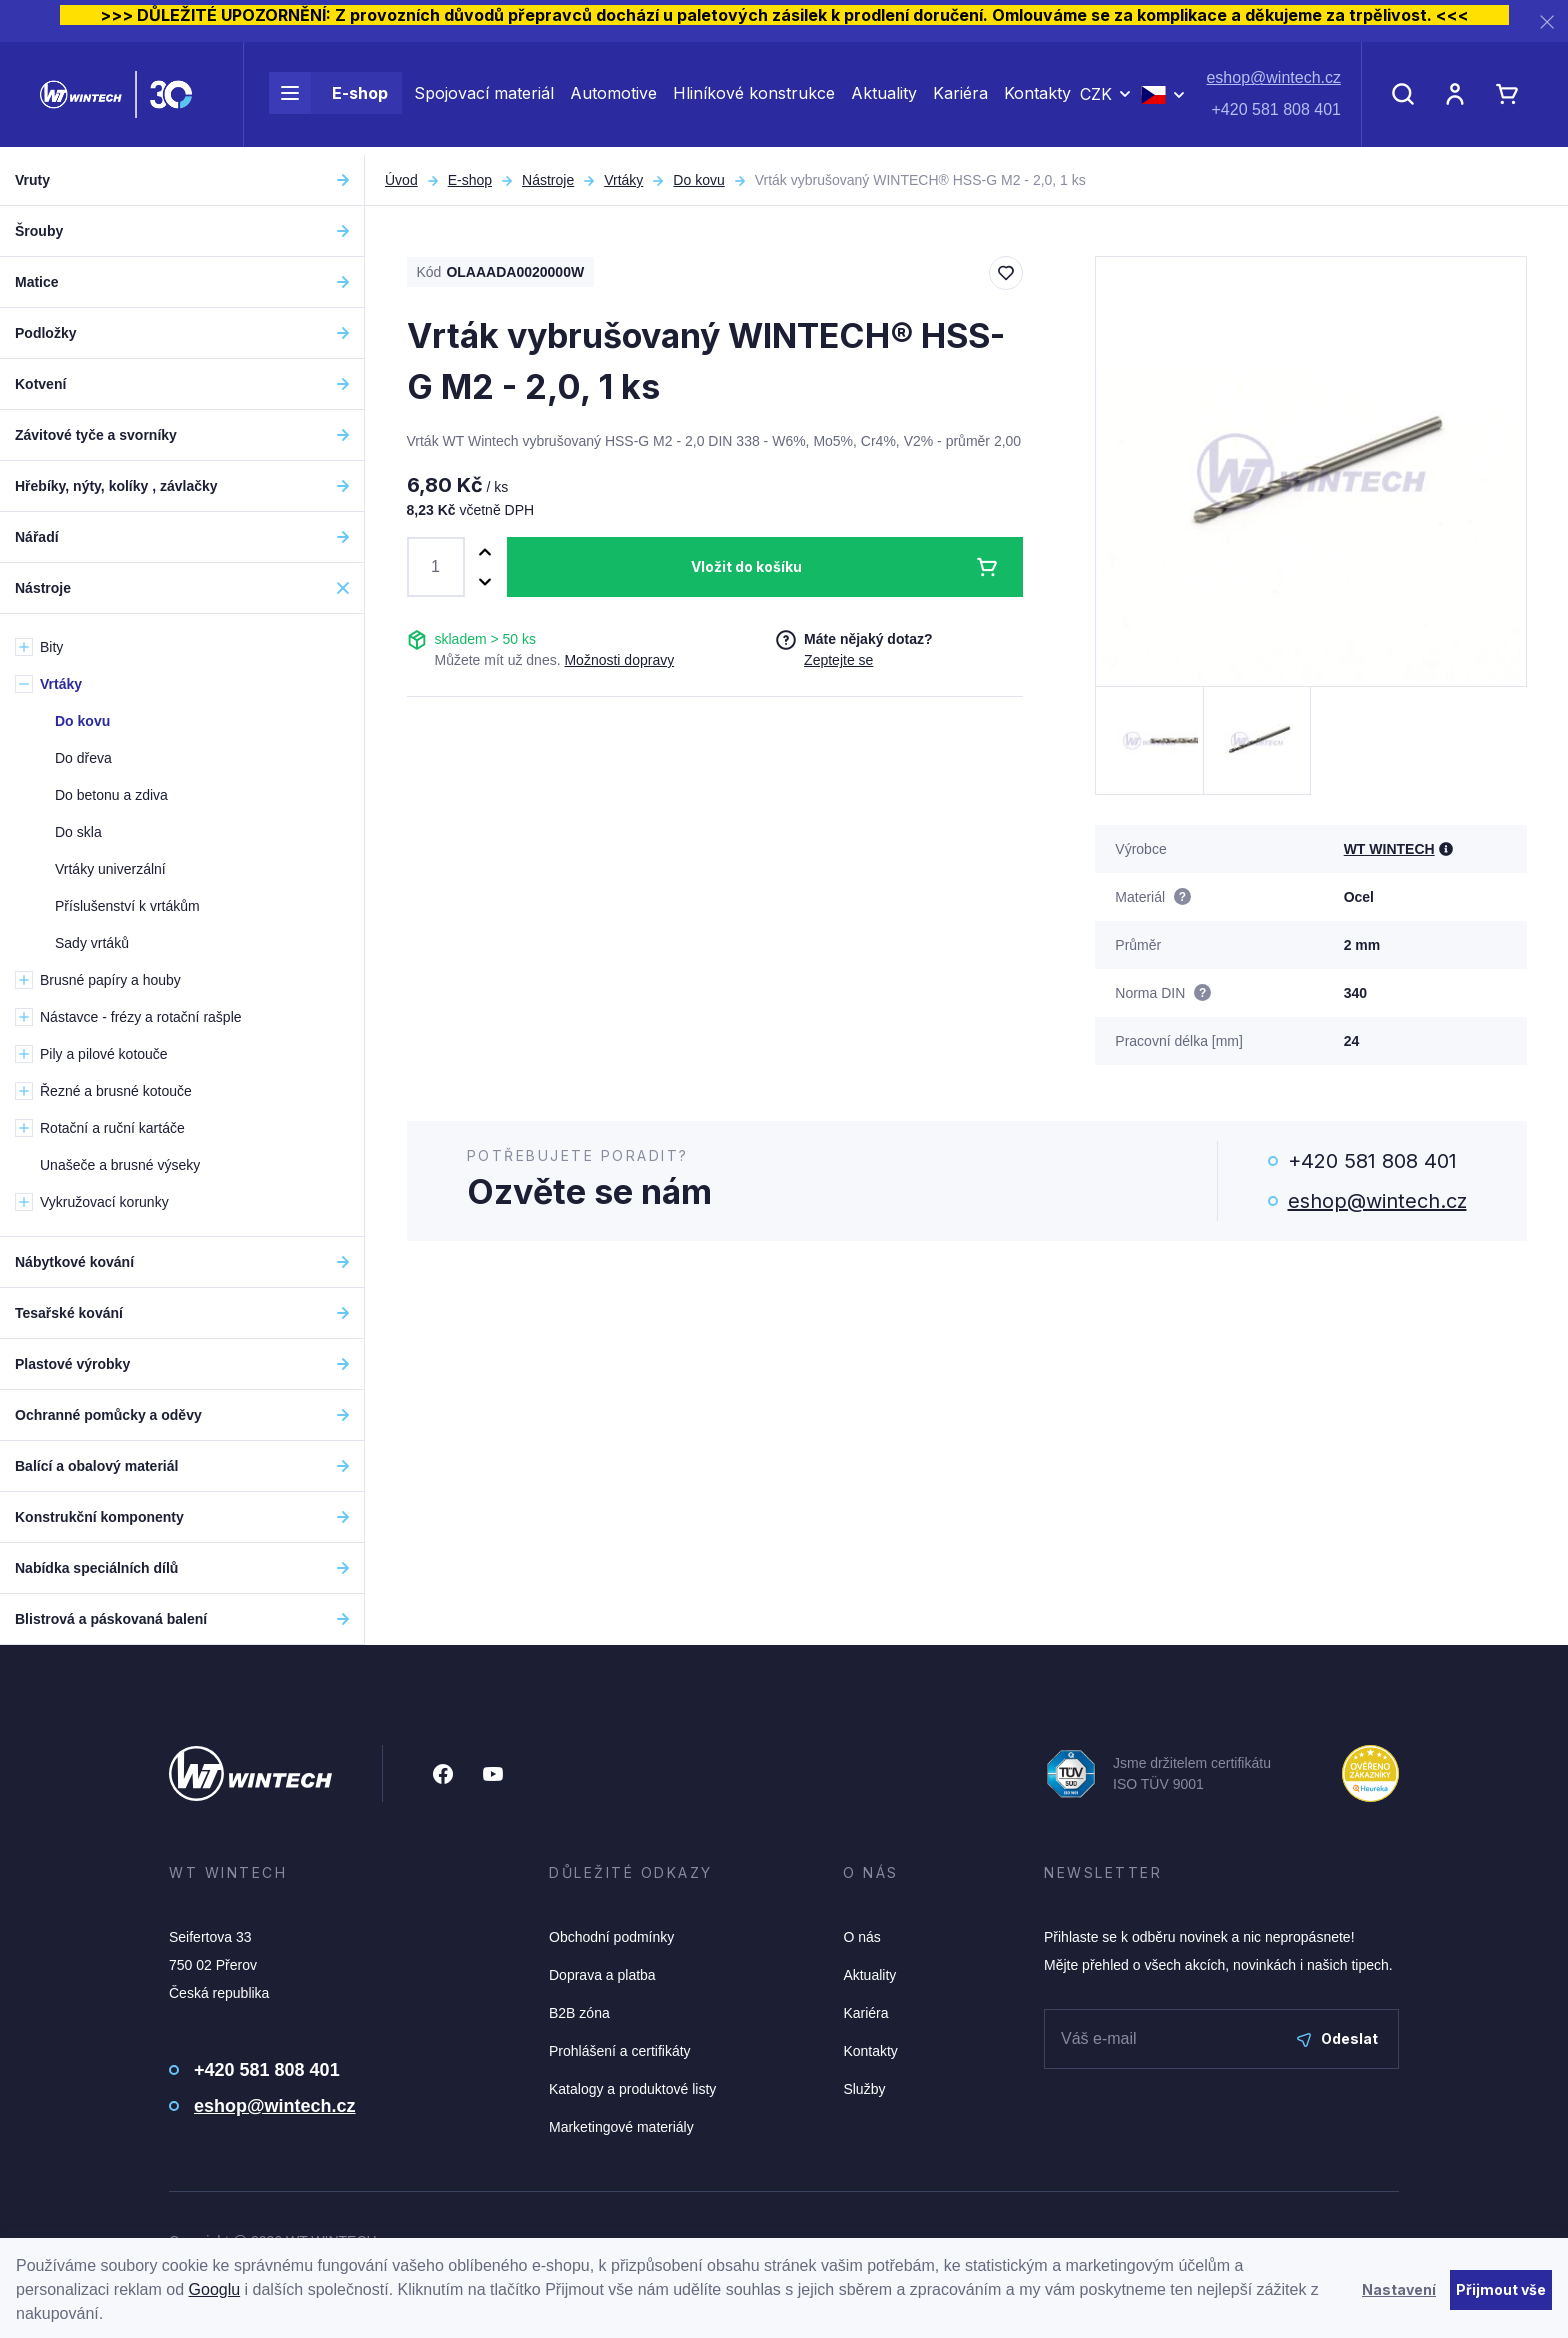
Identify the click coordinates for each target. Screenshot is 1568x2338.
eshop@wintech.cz (1273, 82)
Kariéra (960, 98)
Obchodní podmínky (611, 1937)
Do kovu (698, 180)
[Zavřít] (1547, 21)
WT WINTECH (1389, 849)
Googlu (215, 2289)
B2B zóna (579, 2013)
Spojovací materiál (484, 98)
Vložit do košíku (746, 566)
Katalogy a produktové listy (632, 2089)
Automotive (613, 98)
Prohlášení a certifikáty (620, 2051)
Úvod (401, 180)
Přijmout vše (1501, 2289)
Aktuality (884, 98)
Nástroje (548, 180)
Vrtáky (623, 180)
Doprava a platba (602, 1975)
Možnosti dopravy (619, 660)
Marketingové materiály (621, 2127)
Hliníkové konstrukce (754, 98)
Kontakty (1037, 98)
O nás (861, 1937)
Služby (864, 2089)
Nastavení (1399, 2289)
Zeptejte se (838, 660)
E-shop (328, 98)
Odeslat (1337, 2038)
